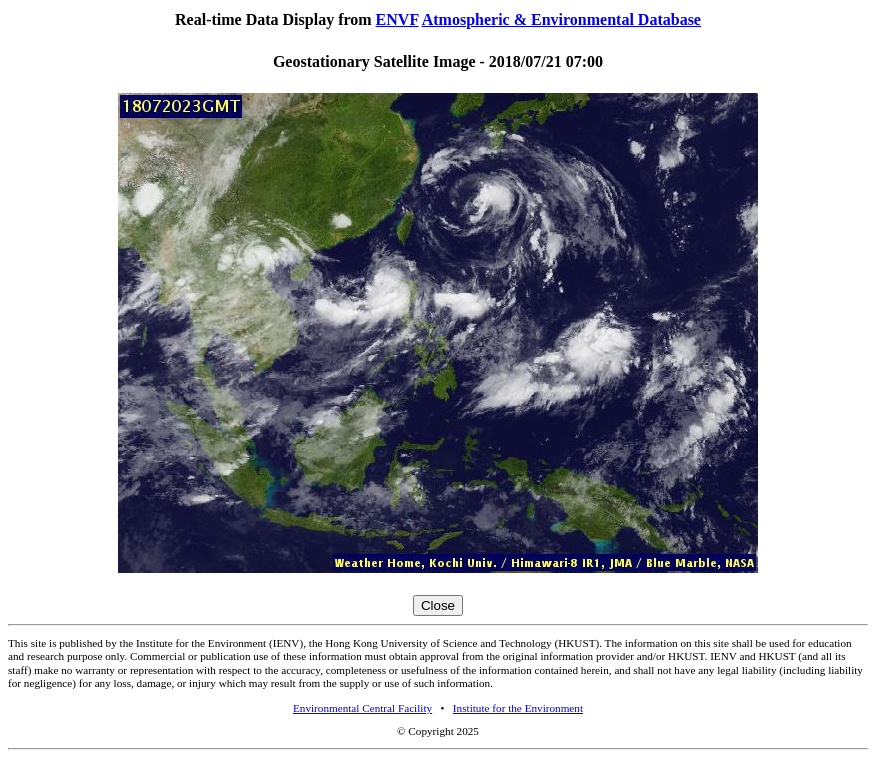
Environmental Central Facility (362, 708)
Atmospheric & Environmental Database (561, 19)
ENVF (397, 19)
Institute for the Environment (518, 708)
